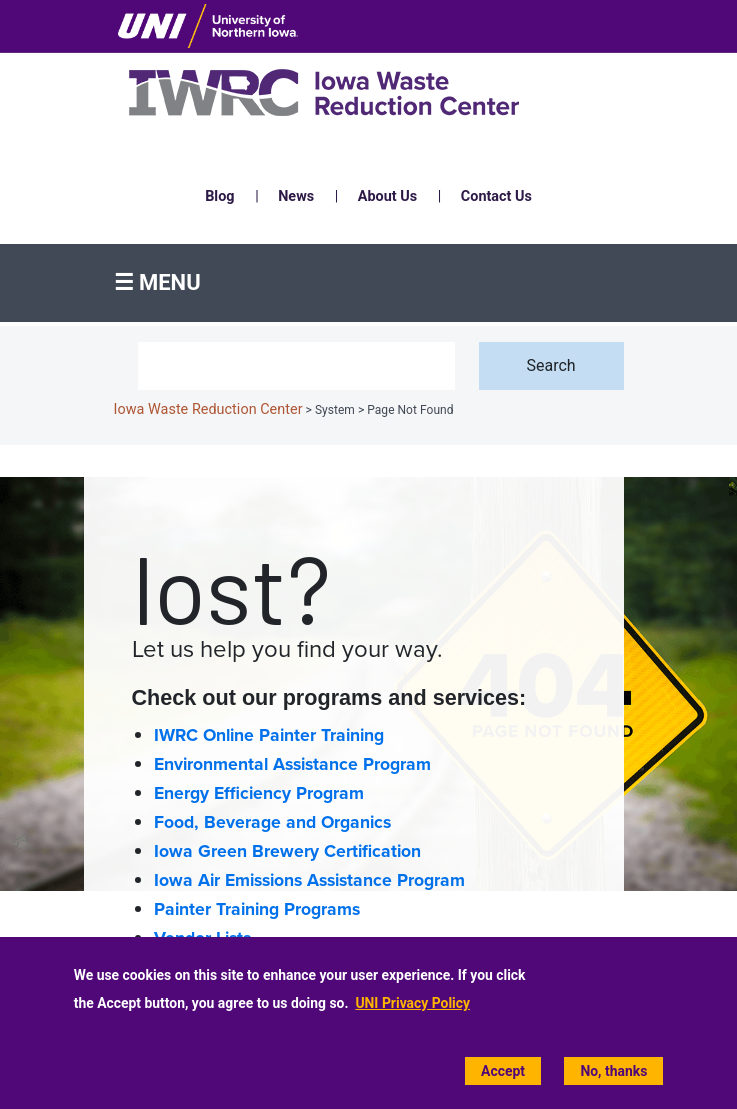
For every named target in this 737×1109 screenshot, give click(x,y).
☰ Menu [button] (157, 282)
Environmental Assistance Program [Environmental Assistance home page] (292, 764)
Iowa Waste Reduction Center (208, 409)
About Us (387, 196)
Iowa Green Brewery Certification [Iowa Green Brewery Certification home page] (287, 851)
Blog (219, 196)
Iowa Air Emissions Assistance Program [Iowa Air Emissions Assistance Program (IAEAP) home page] (309, 880)
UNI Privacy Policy (412, 1003)
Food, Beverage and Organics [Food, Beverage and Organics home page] (272, 822)
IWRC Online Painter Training (269, 735)
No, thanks (613, 1071)
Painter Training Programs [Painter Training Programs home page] (257, 909)
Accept (503, 1071)
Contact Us (496, 196)
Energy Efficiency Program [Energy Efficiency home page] (259, 793)
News (296, 196)
